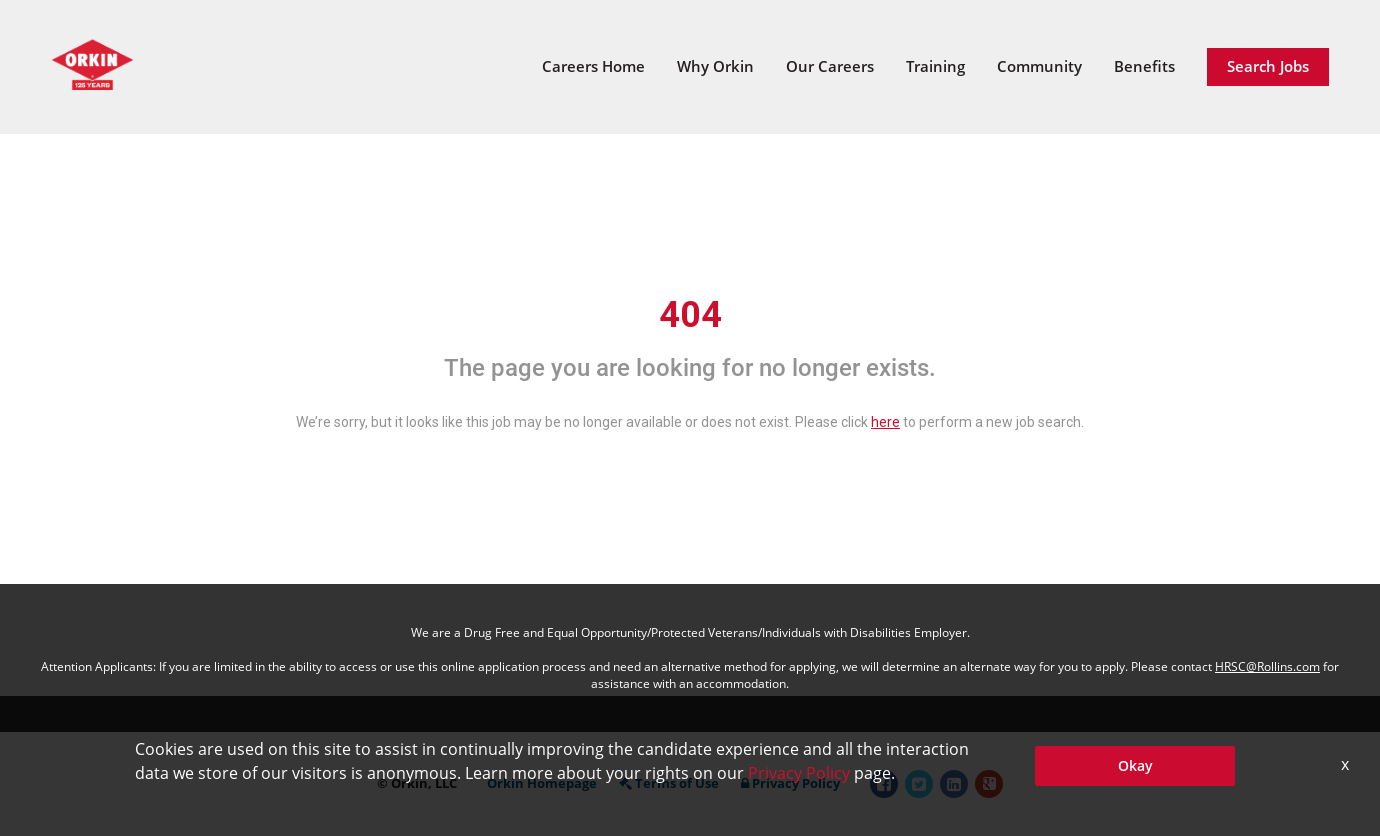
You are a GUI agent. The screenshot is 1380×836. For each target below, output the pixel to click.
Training (935, 66)
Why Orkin (715, 66)
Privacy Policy (790, 783)
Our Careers (830, 66)
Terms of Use (669, 783)
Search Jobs (1268, 66)
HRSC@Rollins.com (1267, 666)
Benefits (1144, 66)
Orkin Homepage (542, 783)
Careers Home (593, 66)
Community (1039, 66)
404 (690, 315)
